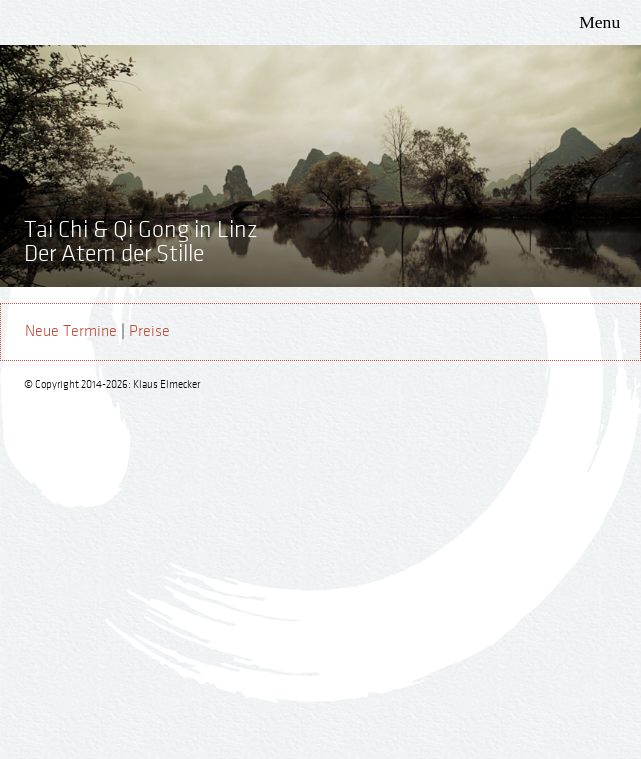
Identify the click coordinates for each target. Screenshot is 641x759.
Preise (149, 331)
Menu (599, 22)
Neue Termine (71, 331)
